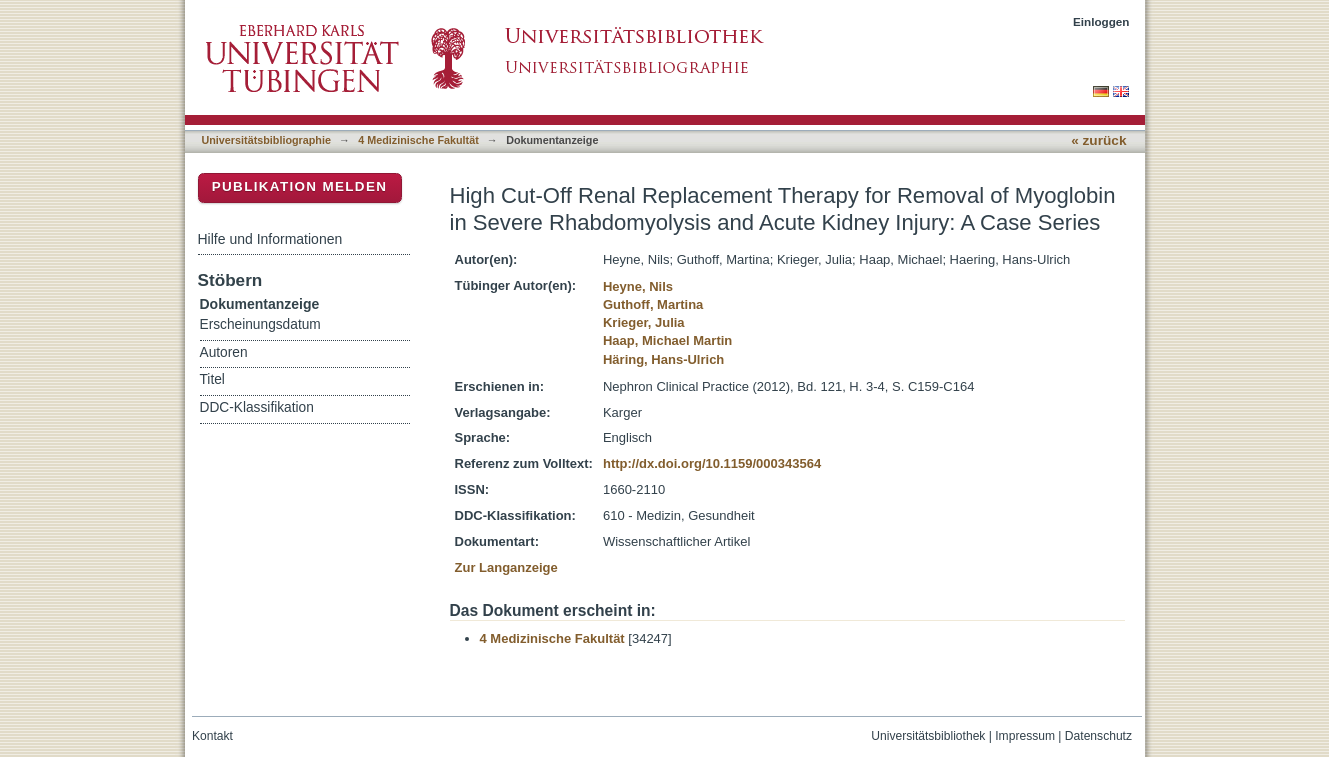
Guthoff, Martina (653, 304)
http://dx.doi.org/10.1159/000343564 (712, 463)
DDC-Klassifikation (257, 407)
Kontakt (212, 736)
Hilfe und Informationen (270, 239)
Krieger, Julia (644, 322)
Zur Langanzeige (506, 567)
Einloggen (1101, 21)
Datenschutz (1098, 736)
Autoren (224, 352)
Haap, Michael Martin (667, 340)
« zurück (1098, 140)
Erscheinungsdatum (260, 324)
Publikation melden (300, 186)
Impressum (1025, 736)
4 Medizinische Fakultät (418, 140)
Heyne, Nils (638, 286)
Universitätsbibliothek (928, 736)
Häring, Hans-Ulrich (663, 359)
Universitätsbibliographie (266, 140)
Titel (212, 379)
